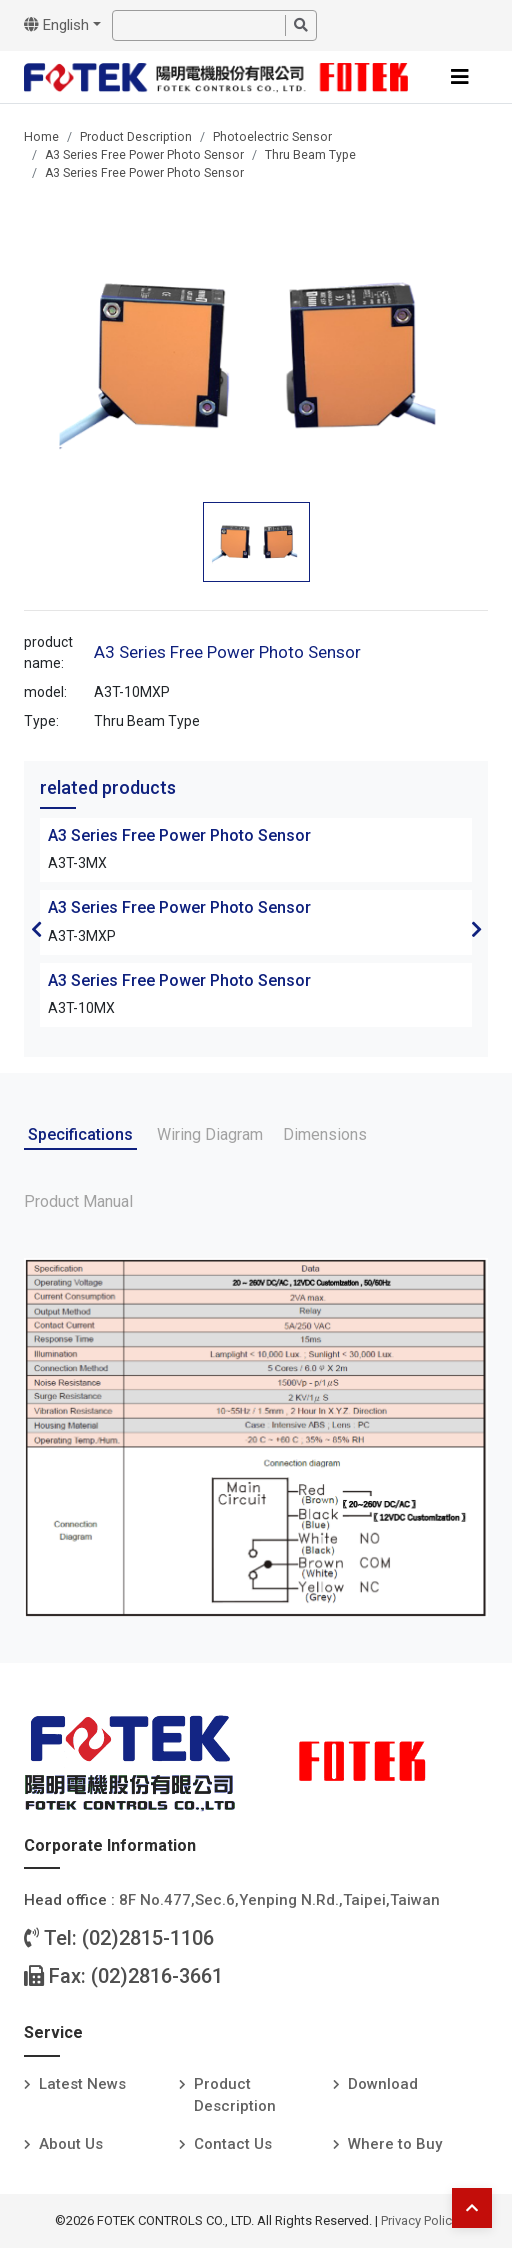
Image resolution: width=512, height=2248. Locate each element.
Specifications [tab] (80, 1134)
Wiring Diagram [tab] (210, 1134)
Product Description (136, 137)
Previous (36, 929)
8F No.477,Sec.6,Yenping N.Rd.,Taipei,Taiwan (279, 1900)
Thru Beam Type (310, 155)
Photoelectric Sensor (272, 137)
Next (476, 929)
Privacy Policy (419, 2220)
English (56, 25)
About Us (71, 2144)
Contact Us (233, 2144)
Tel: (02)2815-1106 (119, 1938)
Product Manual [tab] (78, 1201)
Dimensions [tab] (325, 1134)
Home (41, 137)
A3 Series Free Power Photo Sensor (144, 155)
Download (383, 2084)
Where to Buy (395, 2144)
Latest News (82, 2084)
